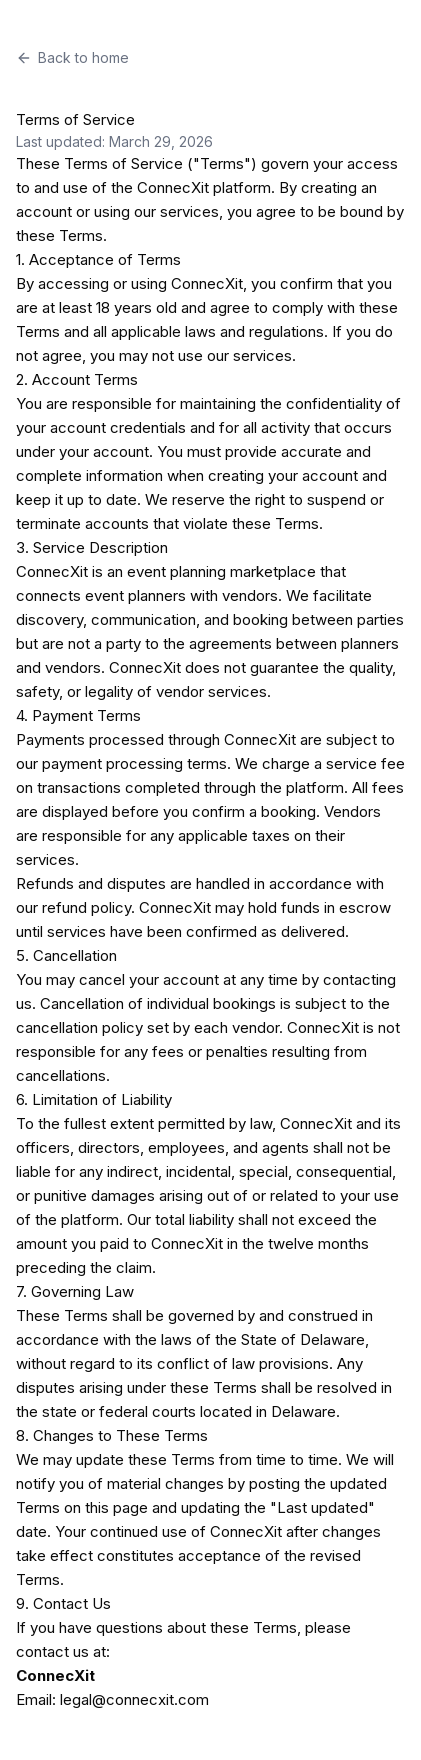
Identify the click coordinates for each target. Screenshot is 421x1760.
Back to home (72, 57)
